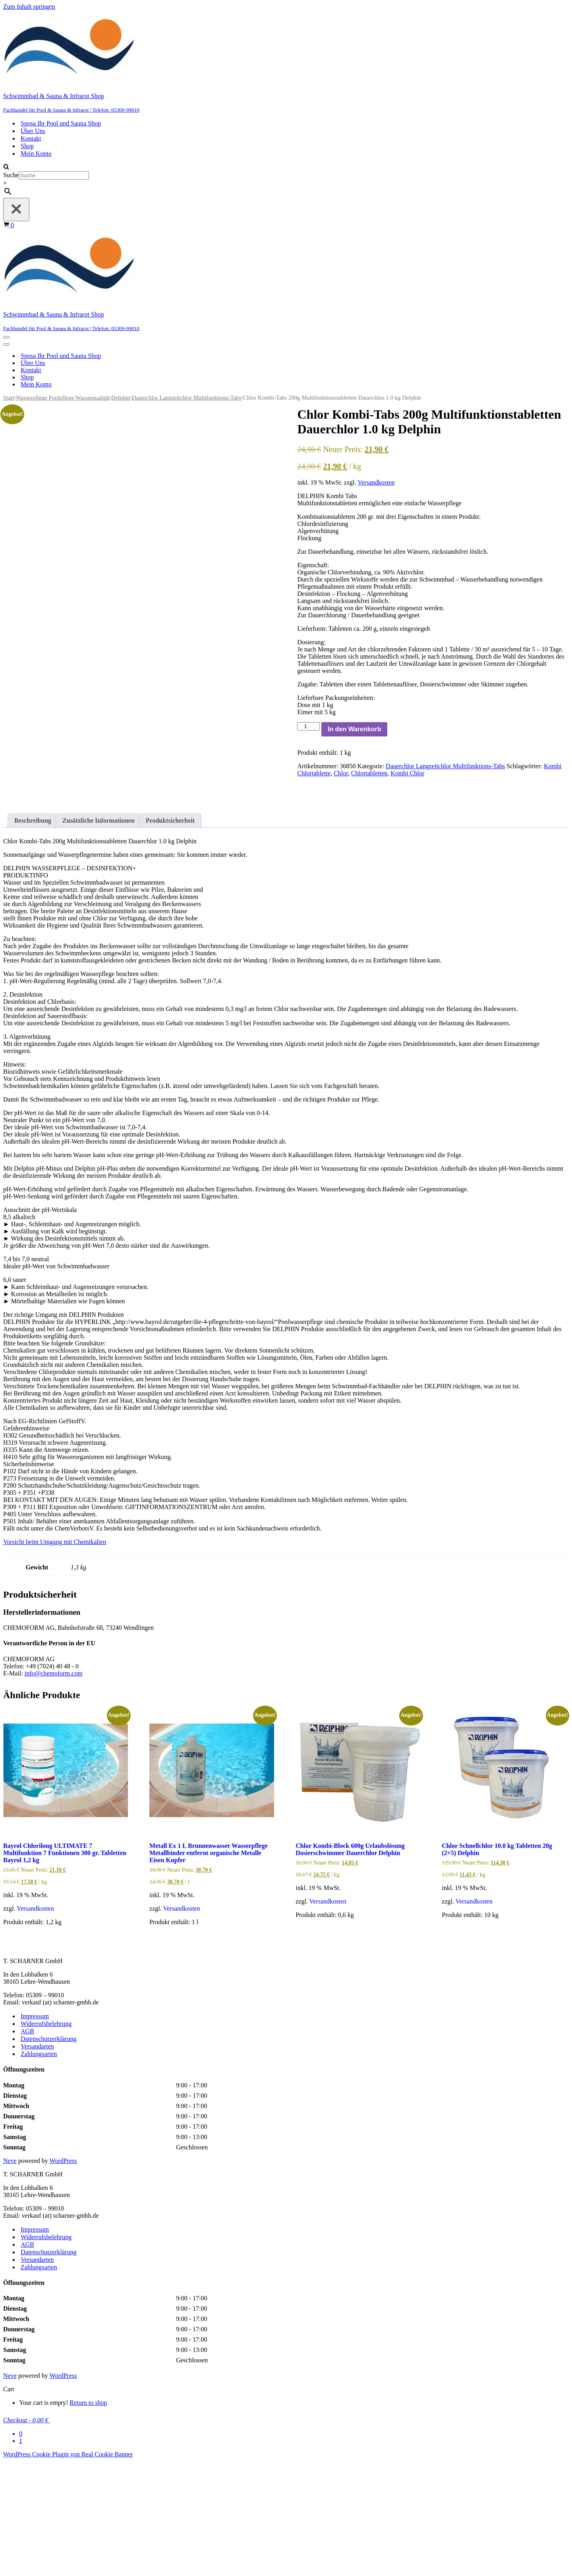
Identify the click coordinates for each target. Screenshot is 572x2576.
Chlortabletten (369, 773)
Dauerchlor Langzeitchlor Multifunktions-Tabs (187, 397)
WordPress (63, 2275)
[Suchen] (6, 167)
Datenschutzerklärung (48, 2153)
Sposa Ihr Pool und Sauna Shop (61, 123)
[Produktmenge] (308, 726)
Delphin (120, 397)
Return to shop (88, 2517)
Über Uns (33, 131)
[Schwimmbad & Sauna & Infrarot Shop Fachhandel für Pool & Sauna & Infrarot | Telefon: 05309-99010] (286, 61)
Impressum (35, 2131)
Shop (27, 146)
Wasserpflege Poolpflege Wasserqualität (63, 397)
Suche (11, 175)
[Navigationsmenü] (6, 337)
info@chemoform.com (54, 1787)
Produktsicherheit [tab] (170, 934)
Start (8, 397)
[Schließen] (16, 209)
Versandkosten (376, 482)
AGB (27, 2146)
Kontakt (31, 138)
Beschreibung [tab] (32, 934)
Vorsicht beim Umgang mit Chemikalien (54, 1656)
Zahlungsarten (39, 2168)
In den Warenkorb (354, 729)
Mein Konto (36, 153)
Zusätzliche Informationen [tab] (98, 934)
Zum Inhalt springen (29, 6)
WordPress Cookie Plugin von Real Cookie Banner (68, 2569)
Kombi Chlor (407, 773)
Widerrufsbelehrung (46, 2138)
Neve (10, 2275)
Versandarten (37, 2161)
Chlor (341, 773)
